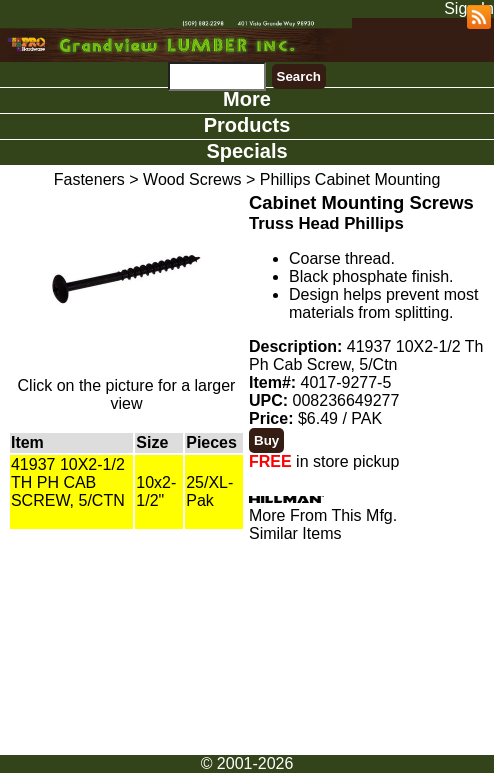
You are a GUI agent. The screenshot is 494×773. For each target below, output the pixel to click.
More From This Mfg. (323, 515)
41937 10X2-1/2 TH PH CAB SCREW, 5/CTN (68, 482)
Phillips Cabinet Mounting (350, 179)
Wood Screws (192, 179)
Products (247, 125)
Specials (246, 151)
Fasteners (89, 179)
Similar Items (295, 533)
